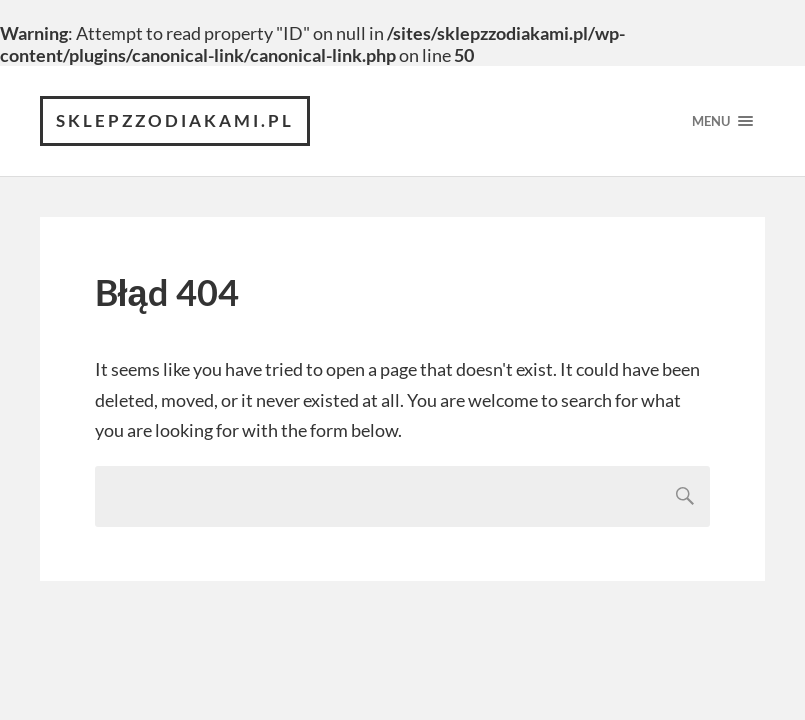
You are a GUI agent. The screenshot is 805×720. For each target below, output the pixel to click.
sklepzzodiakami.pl (175, 120)
